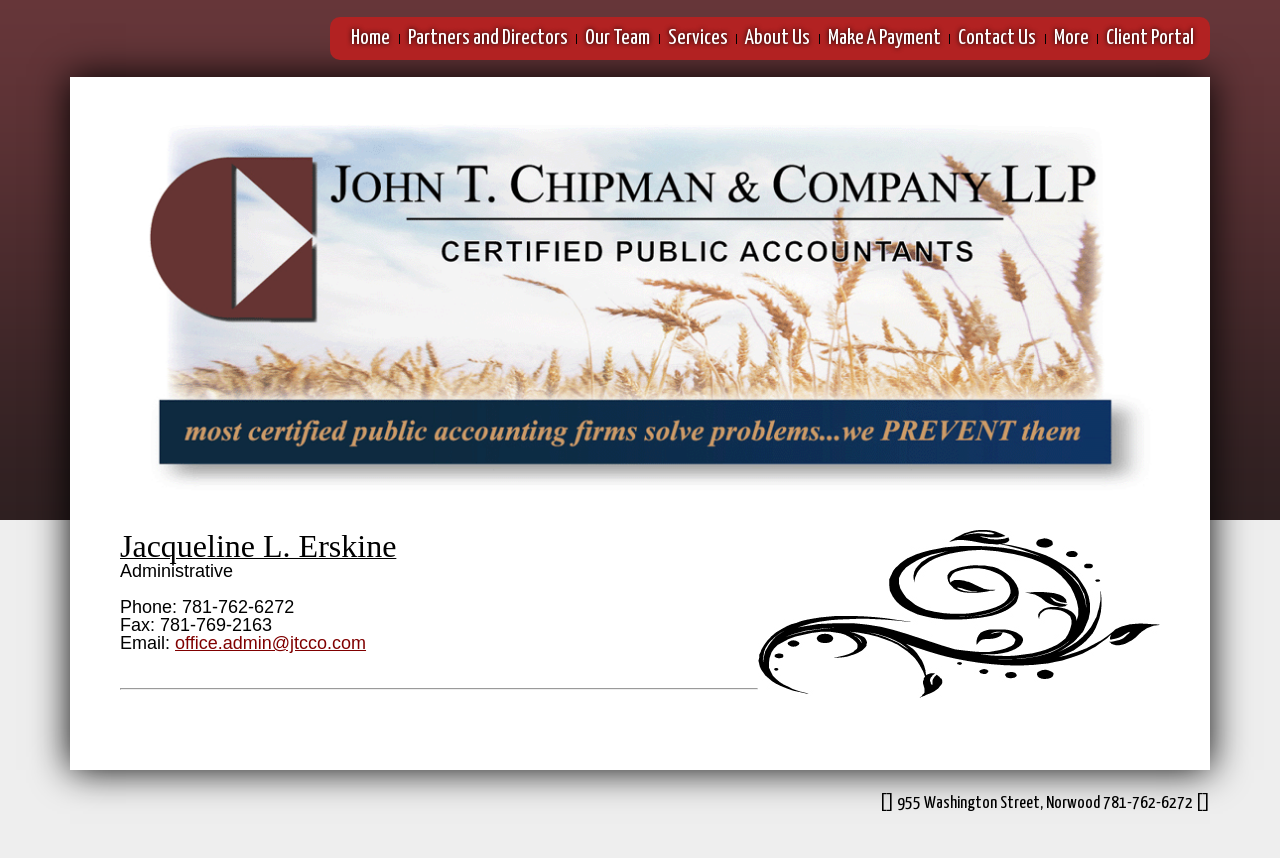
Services (698, 38)
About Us (777, 38)
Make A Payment (884, 38)
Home (370, 38)
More (1071, 38)
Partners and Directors (488, 38)
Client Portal (1150, 38)
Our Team (617, 38)
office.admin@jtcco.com (270, 643)
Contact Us (997, 38)
